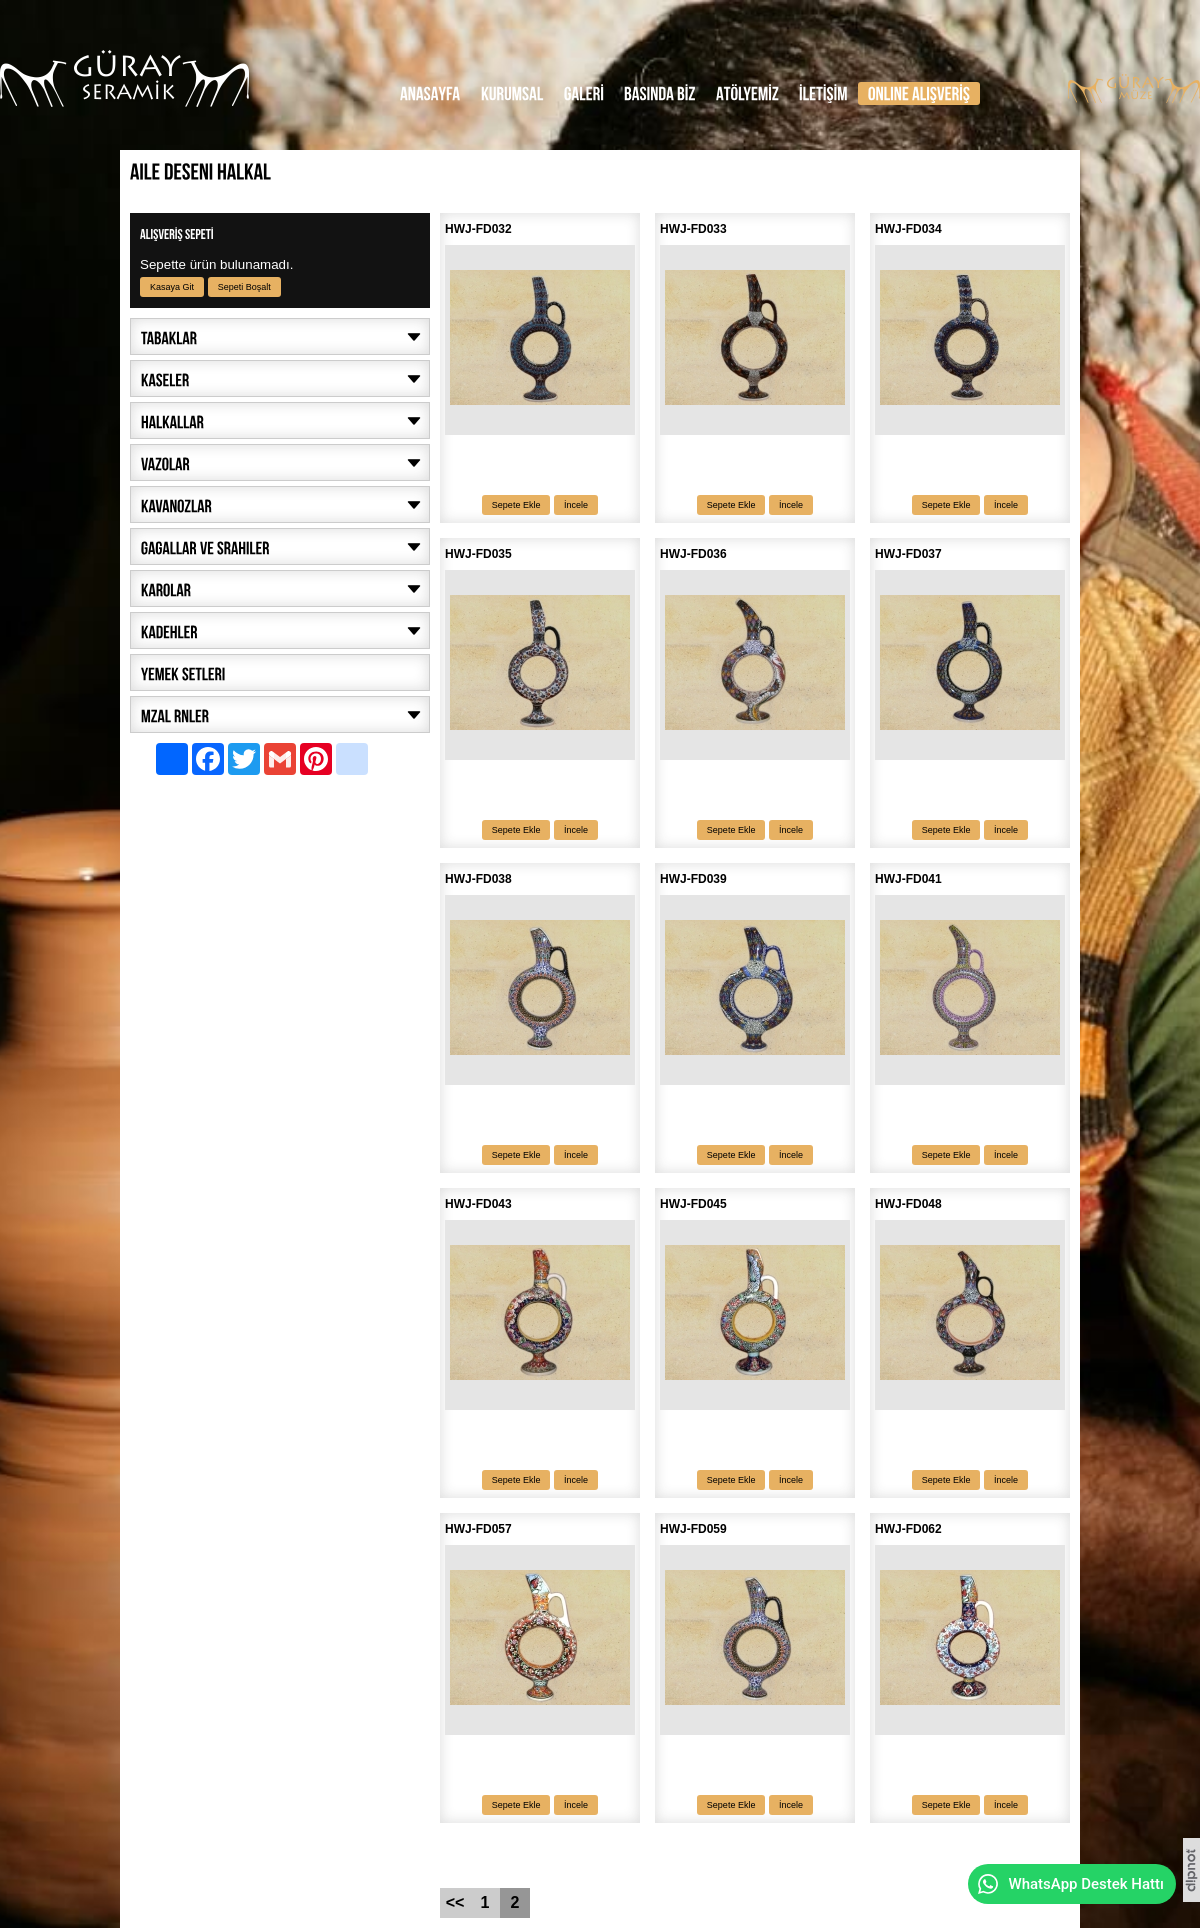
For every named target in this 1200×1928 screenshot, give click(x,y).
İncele (576, 505)
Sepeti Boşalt (244, 287)
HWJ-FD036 (693, 554)
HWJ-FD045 (693, 1204)
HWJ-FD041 (908, 879)
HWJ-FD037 (908, 554)
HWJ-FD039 (693, 879)
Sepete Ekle (516, 505)
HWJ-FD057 (478, 1529)
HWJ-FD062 (908, 1529)
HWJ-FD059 (693, 1529)
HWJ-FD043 (478, 1204)
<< (455, 1902)
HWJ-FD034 (908, 229)
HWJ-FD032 (478, 229)
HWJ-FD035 (478, 554)
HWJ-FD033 (693, 229)
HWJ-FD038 (478, 879)
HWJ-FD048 (908, 1204)
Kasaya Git (172, 287)
